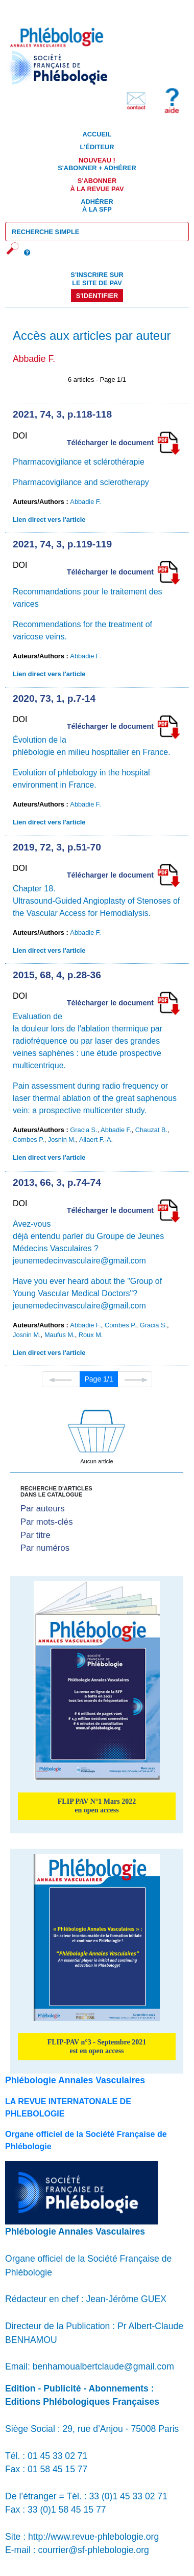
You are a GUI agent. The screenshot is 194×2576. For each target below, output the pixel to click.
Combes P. (28, 1139)
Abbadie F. (85, 501)
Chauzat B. (151, 1130)
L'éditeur (97, 147)
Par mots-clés (46, 1522)
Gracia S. (83, 1130)
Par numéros (44, 1548)
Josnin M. (62, 1139)
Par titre (35, 1535)
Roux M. (91, 1335)
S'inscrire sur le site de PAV (96, 278)
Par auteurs (42, 1508)
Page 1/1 (98, 1379)
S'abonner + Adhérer (97, 164)
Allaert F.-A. (96, 1139)
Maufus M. (59, 1335)
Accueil (97, 134)
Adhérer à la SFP (97, 205)
